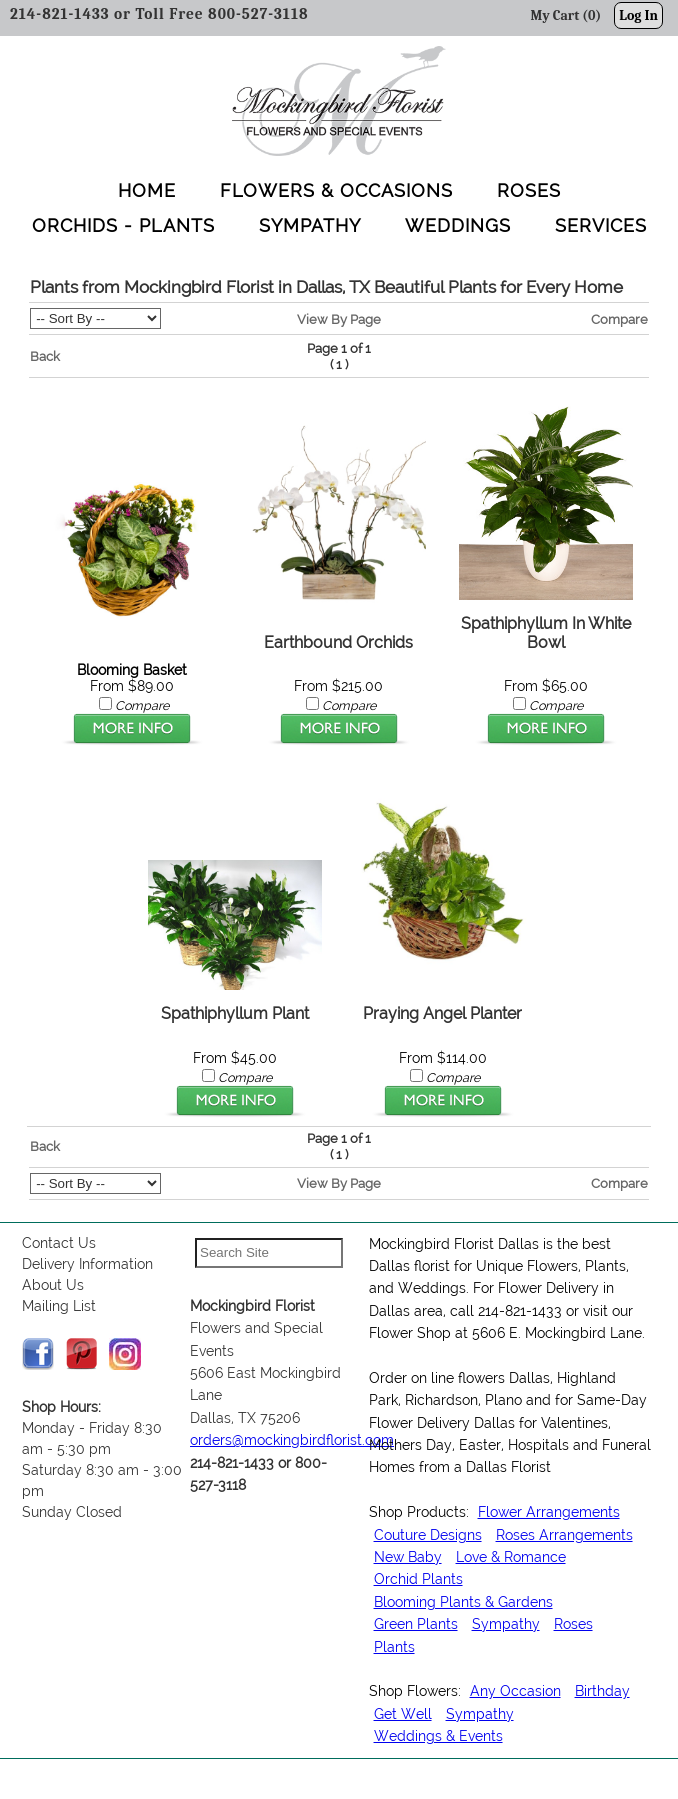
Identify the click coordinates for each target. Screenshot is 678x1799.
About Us (53, 1285)
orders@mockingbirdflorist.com (292, 1440)
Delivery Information (87, 1264)
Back (45, 356)
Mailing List (59, 1306)
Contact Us (59, 1243)
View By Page (339, 319)
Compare (619, 319)
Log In (638, 15)
